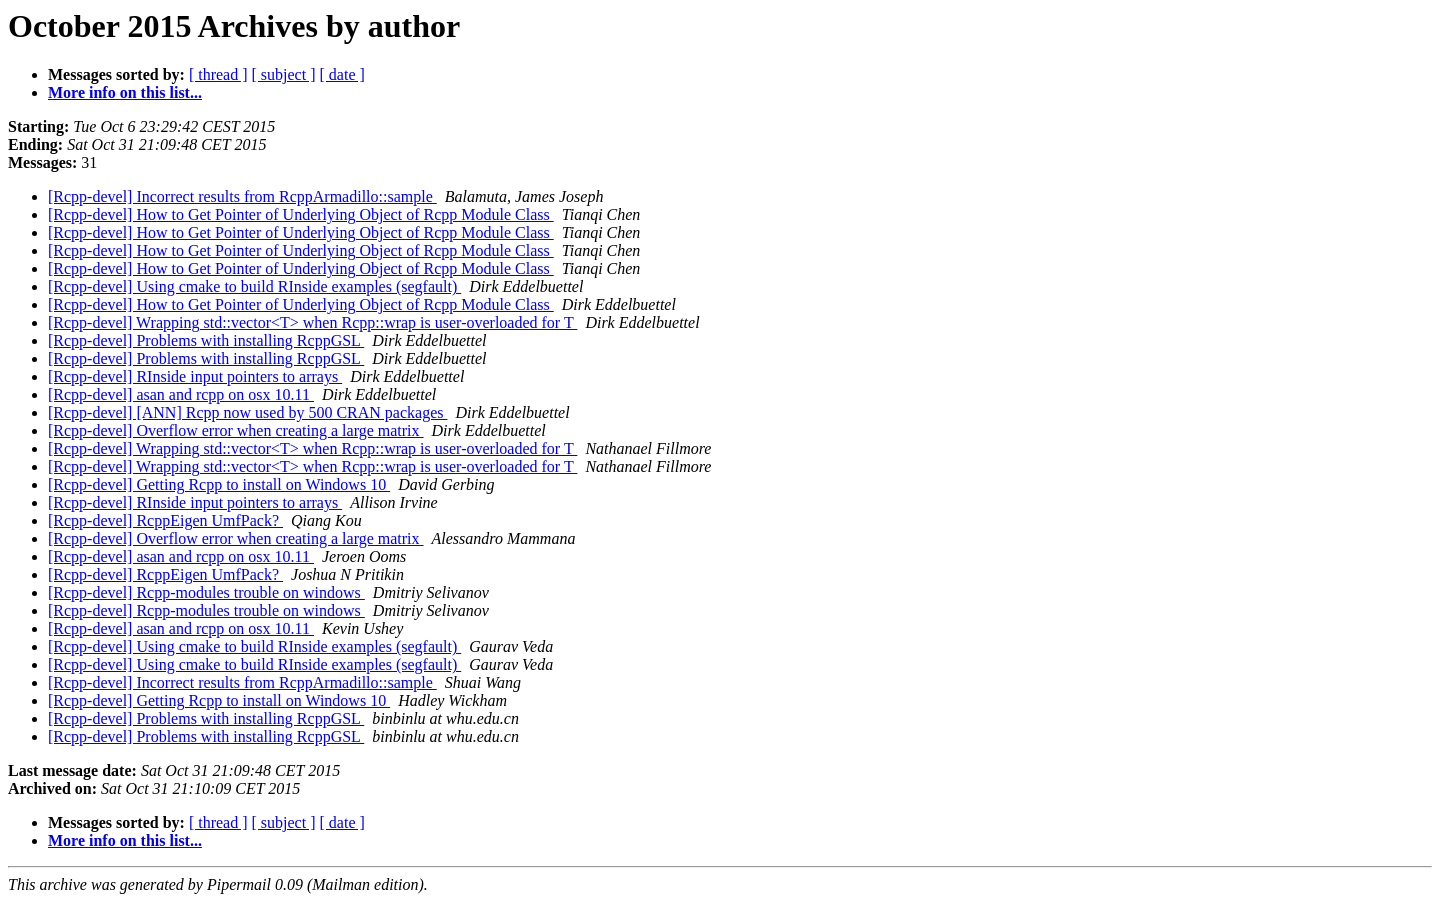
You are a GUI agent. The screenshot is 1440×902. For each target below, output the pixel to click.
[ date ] (342, 74)
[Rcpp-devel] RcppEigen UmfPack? (165, 520)
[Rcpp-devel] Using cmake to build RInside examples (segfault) (254, 286)
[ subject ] (284, 74)
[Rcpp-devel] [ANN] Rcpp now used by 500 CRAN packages (247, 412)
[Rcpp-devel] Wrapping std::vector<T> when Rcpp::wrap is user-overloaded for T (312, 322)
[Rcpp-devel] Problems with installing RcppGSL (206, 340)
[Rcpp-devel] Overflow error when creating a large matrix (236, 430)
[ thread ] (218, 74)
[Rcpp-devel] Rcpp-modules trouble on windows (206, 592)
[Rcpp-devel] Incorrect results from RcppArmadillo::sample (242, 196)
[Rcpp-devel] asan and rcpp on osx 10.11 (181, 394)
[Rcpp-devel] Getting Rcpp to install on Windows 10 (219, 484)
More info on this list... (125, 92)
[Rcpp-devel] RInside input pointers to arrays (195, 376)
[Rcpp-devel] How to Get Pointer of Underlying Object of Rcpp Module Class (301, 214)
